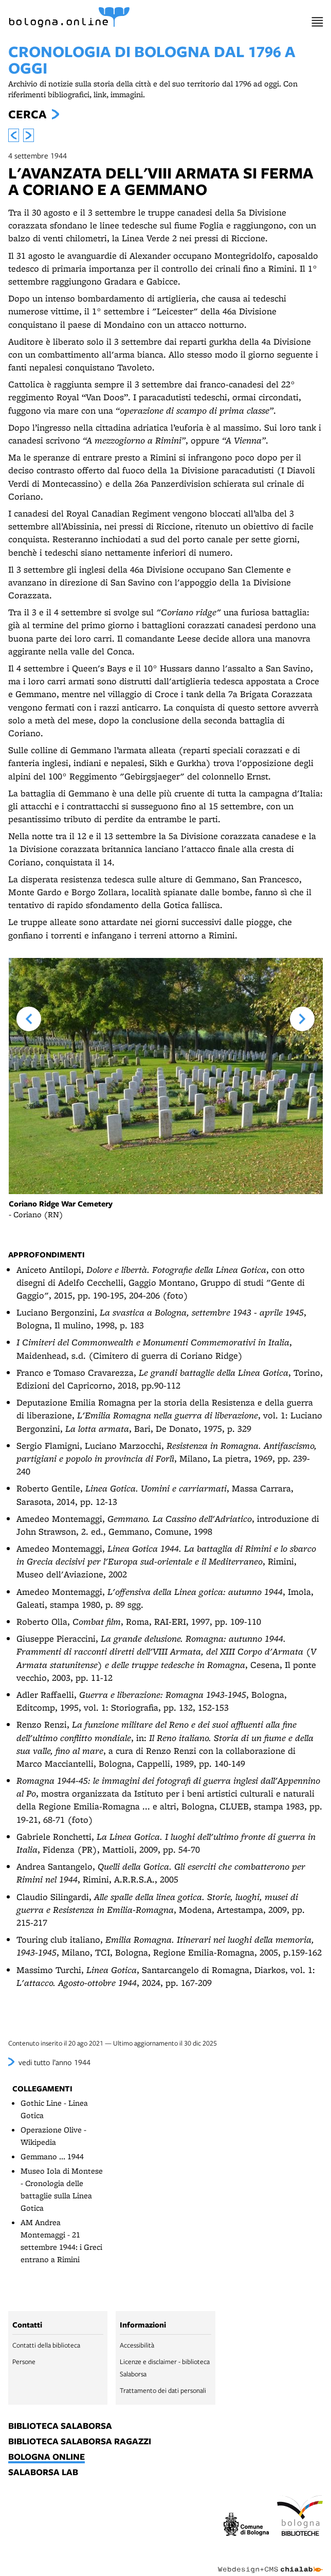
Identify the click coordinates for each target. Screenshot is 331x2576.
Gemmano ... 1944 (52, 2156)
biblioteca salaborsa (60, 2426)
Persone (23, 2361)
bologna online (46, 2457)
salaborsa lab (43, 2472)
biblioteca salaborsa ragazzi (79, 2442)
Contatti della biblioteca (46, 2345)
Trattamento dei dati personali (163, 2390)
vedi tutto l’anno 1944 (54, 2062)
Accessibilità (137, 2345)
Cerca (27, 114)
